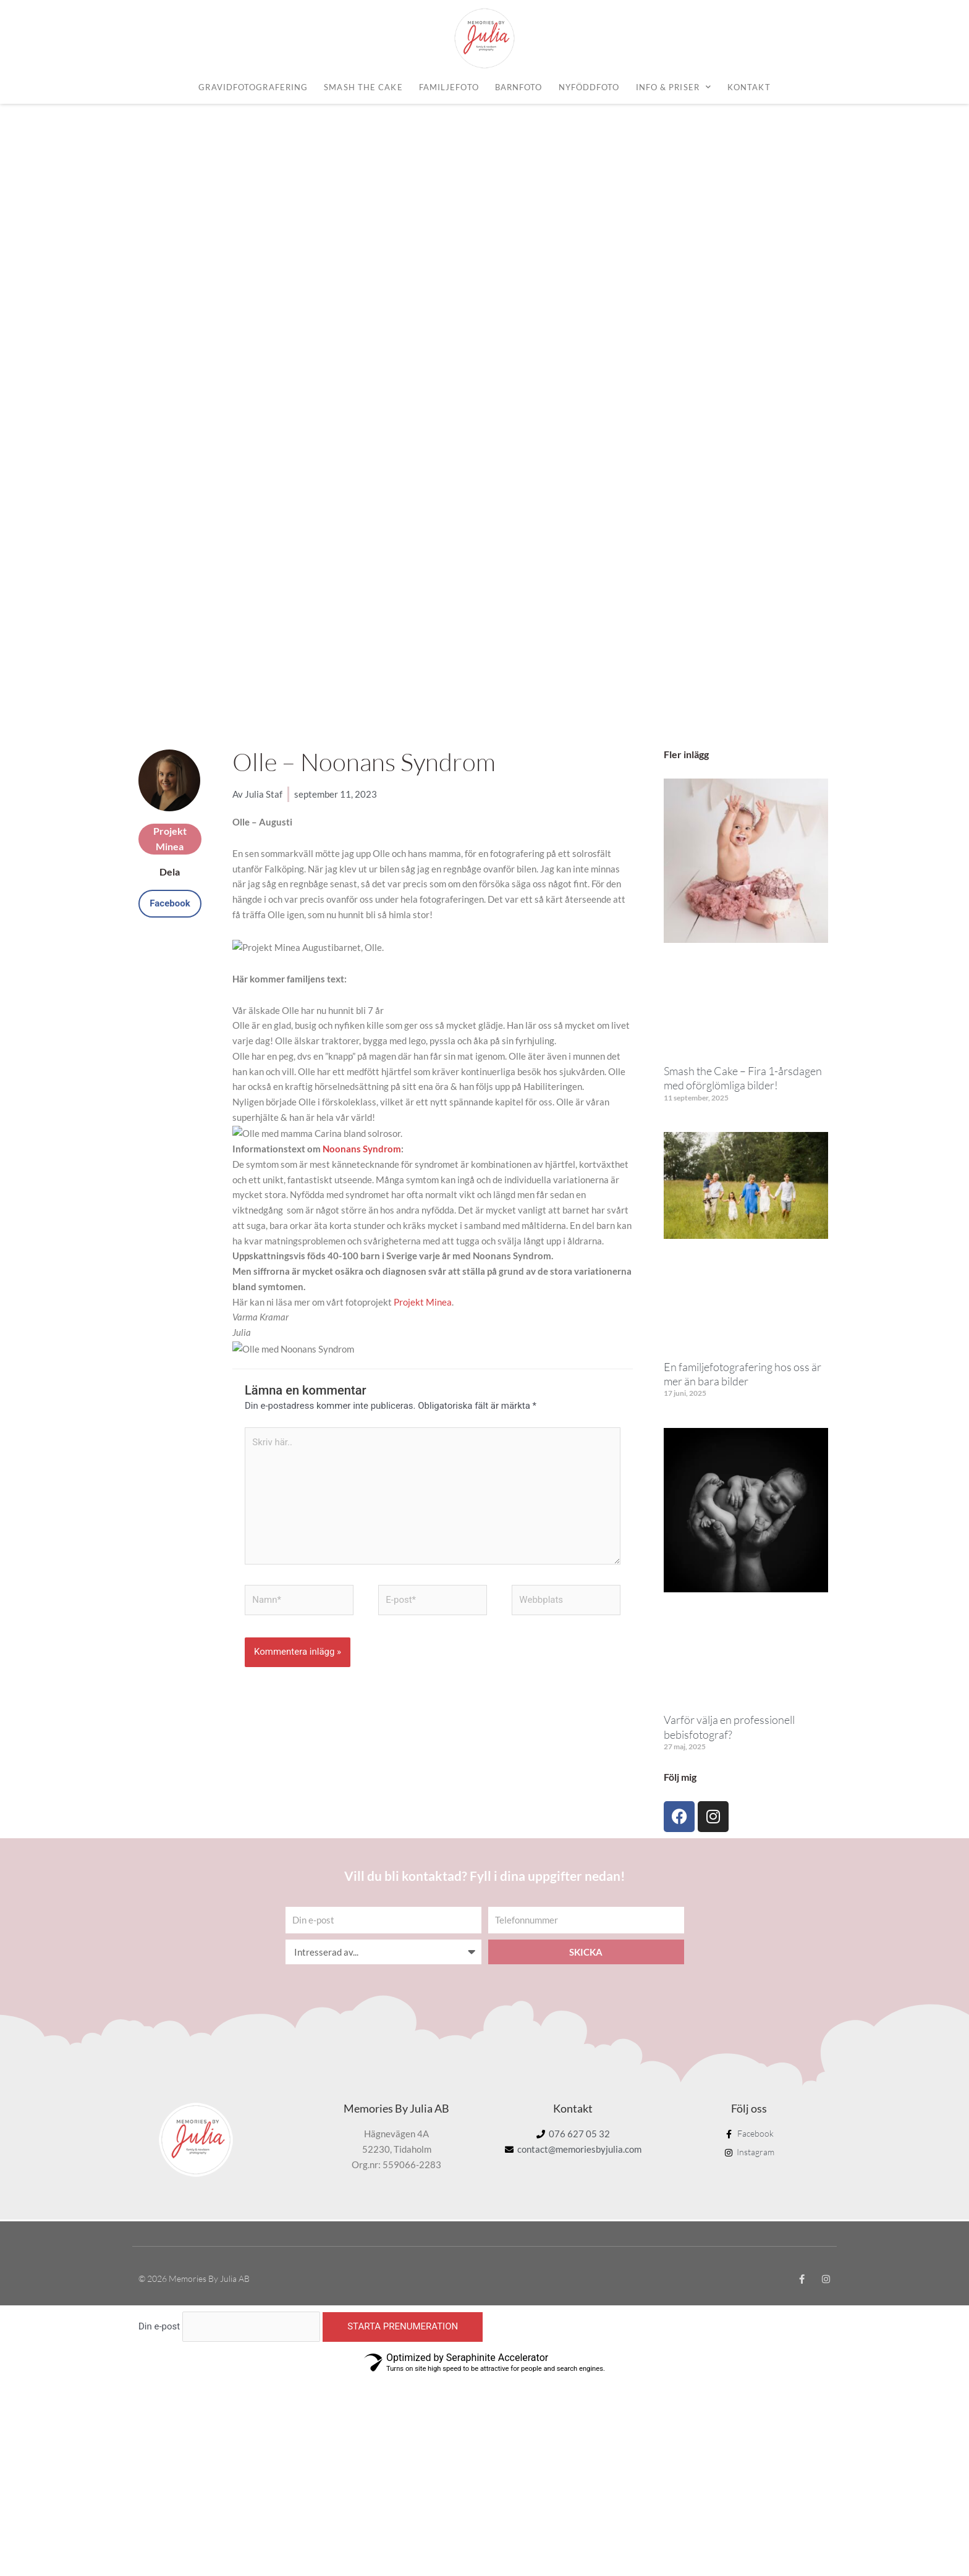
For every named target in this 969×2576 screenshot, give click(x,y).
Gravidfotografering (253, 87)
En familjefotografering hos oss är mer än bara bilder (742, 1228)
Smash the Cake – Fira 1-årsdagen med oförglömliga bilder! (743, 932)
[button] (169, 758)
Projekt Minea (423, 1156)
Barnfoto (519, 87)
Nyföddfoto (589, 87)
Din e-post (159, 2180)
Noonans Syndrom (362, 1002)
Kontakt (749, 87)
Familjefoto (449, 87)
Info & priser (673, 87)
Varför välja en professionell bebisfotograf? (729, 1581)
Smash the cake (363, 87)
